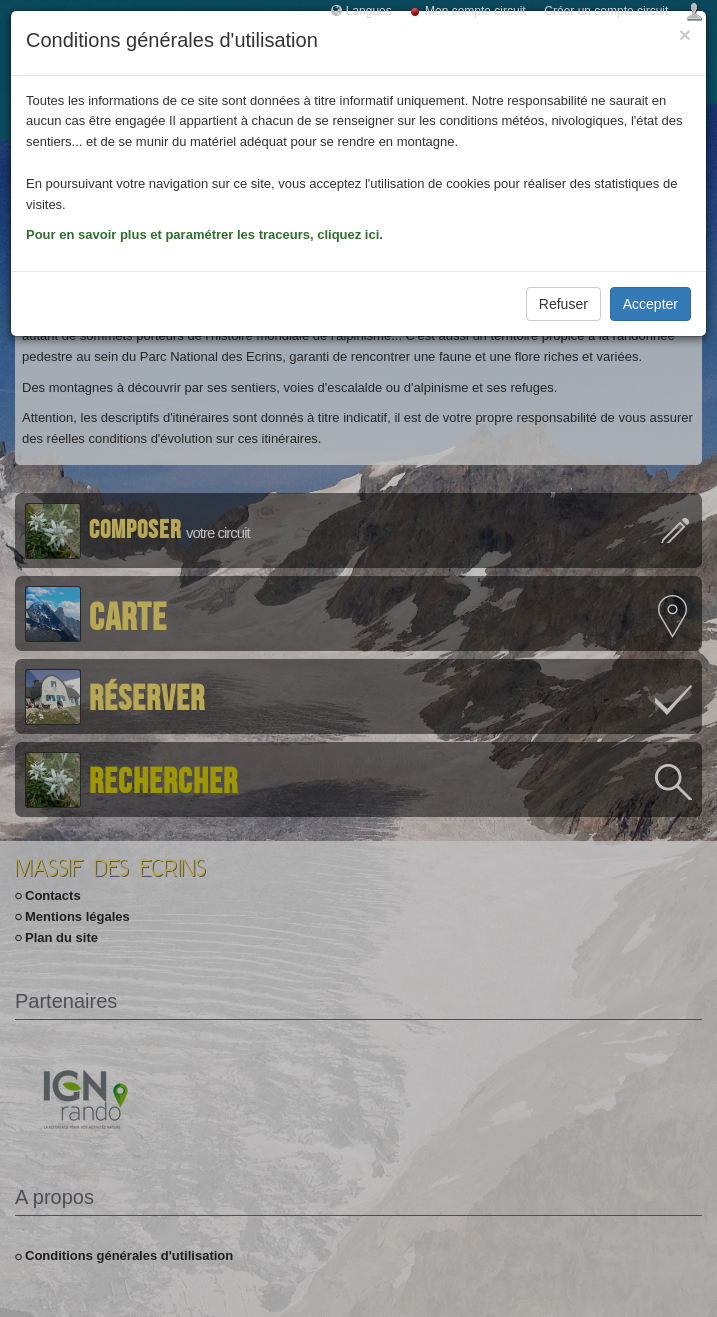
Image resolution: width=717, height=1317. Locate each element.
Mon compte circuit (475, 11)
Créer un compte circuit (606, 11)
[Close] (685, 34)
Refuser (563, 304)
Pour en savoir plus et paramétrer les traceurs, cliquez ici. (204, 234)
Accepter (650, 304)
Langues (369, 11)
